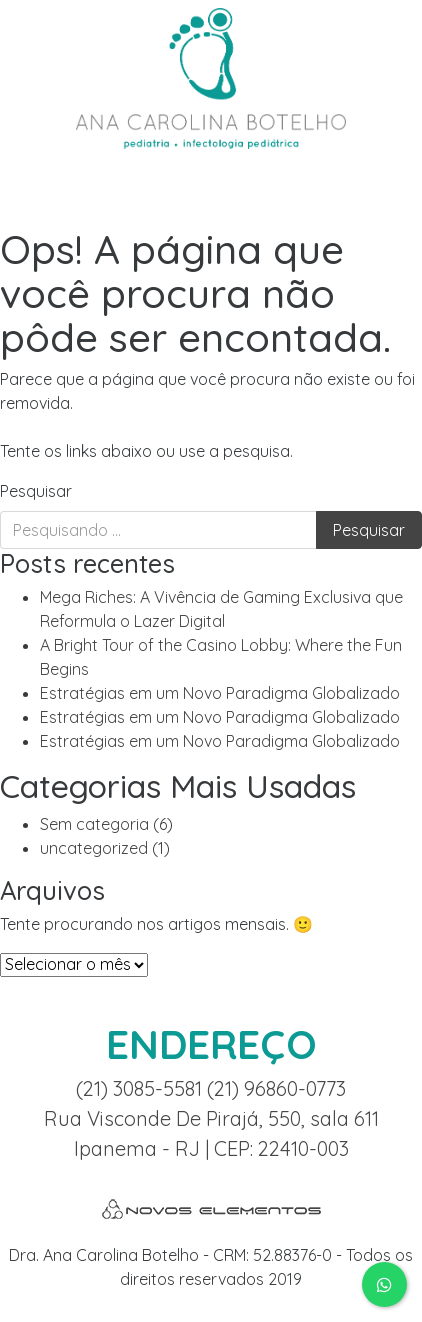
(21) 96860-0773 (276, 1088)
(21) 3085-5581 (141, 1088)
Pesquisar (36, 491)
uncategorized (94, 848)
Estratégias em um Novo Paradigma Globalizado (220, 693)
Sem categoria (94, 824)
